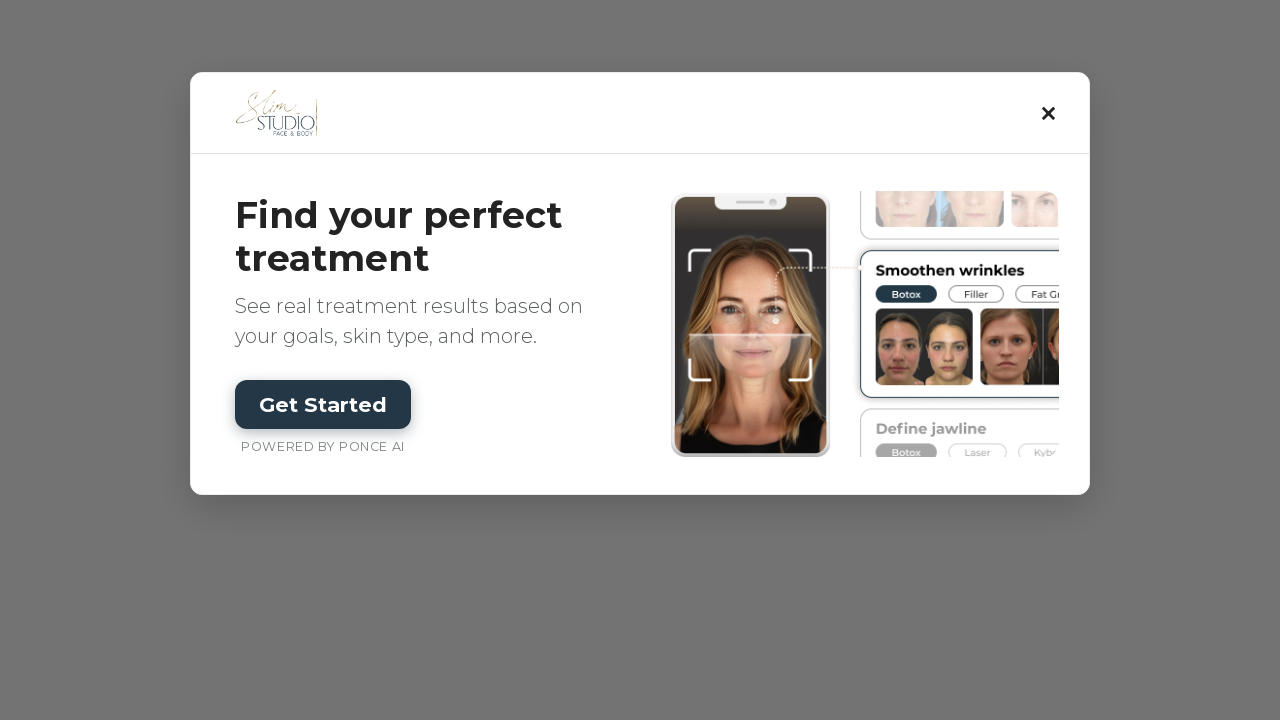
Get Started (323, 404)
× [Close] (1049, 113)
